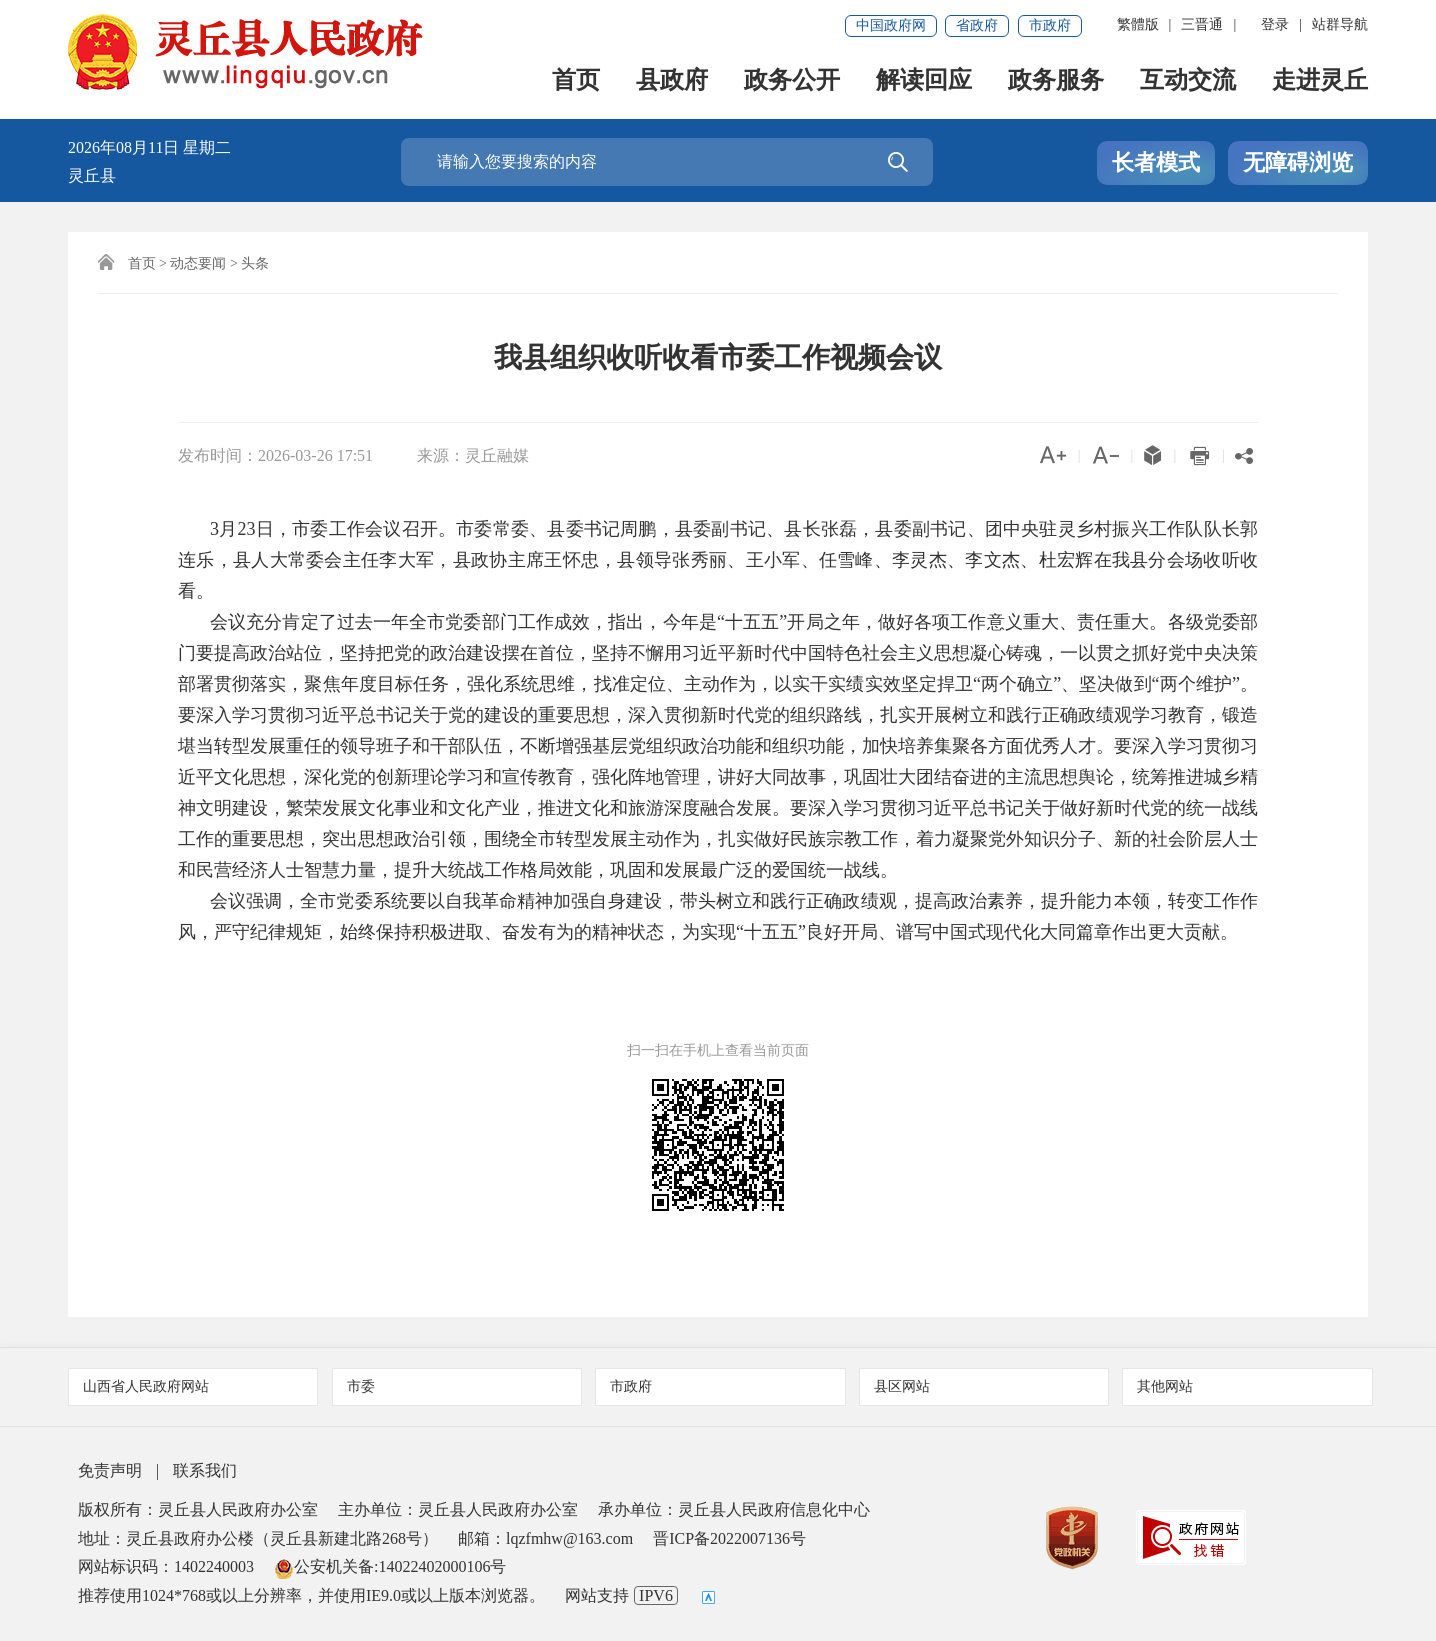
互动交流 (1188, 81)
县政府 (672, 81)
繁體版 (1138, 24)
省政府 (977, 25)
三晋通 (1202, 24)
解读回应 (924, 81)
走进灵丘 (1320, 81)
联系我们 (205, 1470)
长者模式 (1156, 162)
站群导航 (1340, 24)
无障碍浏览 (1298, 162)
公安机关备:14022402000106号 (390, 1566)
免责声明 (110, 1470)
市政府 (1050, 25)
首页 (576, 81)
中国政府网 (891, 25)
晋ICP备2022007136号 (729, 1538)
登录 (1275, 24)
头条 (255, 263)
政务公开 (792, 81)
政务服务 (1056, 81)
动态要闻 (198, 263)
